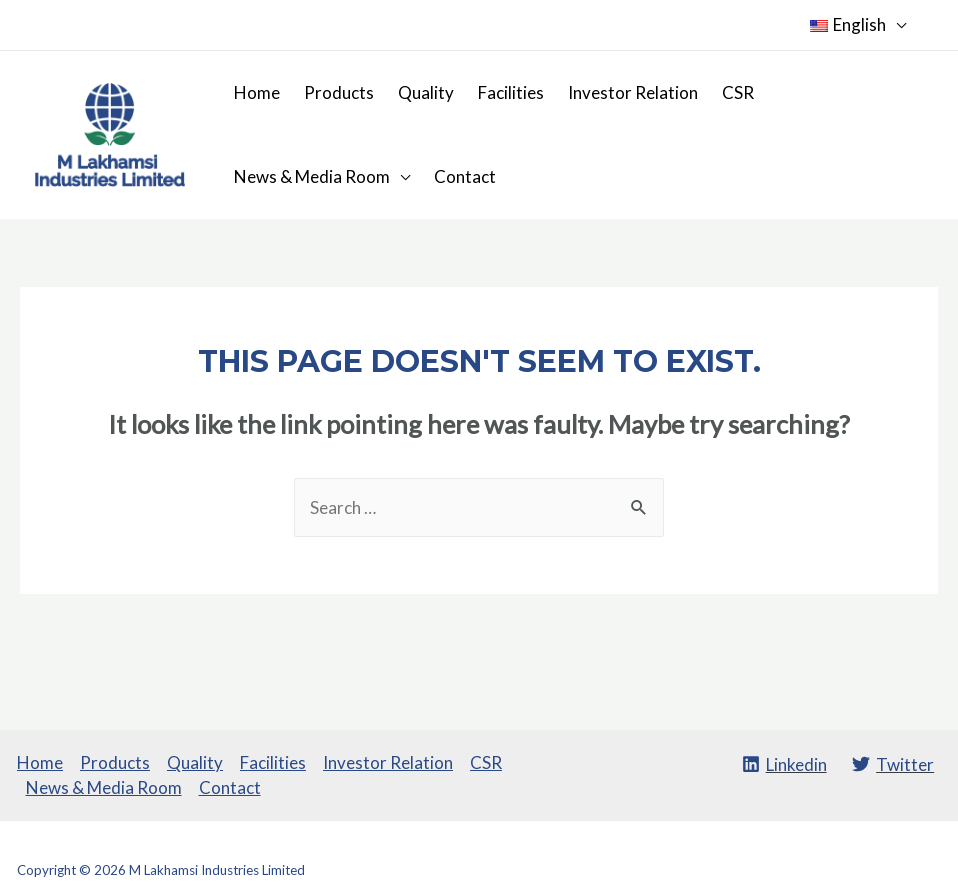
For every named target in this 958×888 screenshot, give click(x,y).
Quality (426, 92)
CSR (738, 92)
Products (339, 92)
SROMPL (914, 870)
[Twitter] (893, 764)
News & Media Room (312, 176)
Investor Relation (633, 92)
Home (257, 92)
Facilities (511, 92)
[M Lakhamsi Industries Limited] (110, 132)
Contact (465, 176)
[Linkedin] (784, 764)
